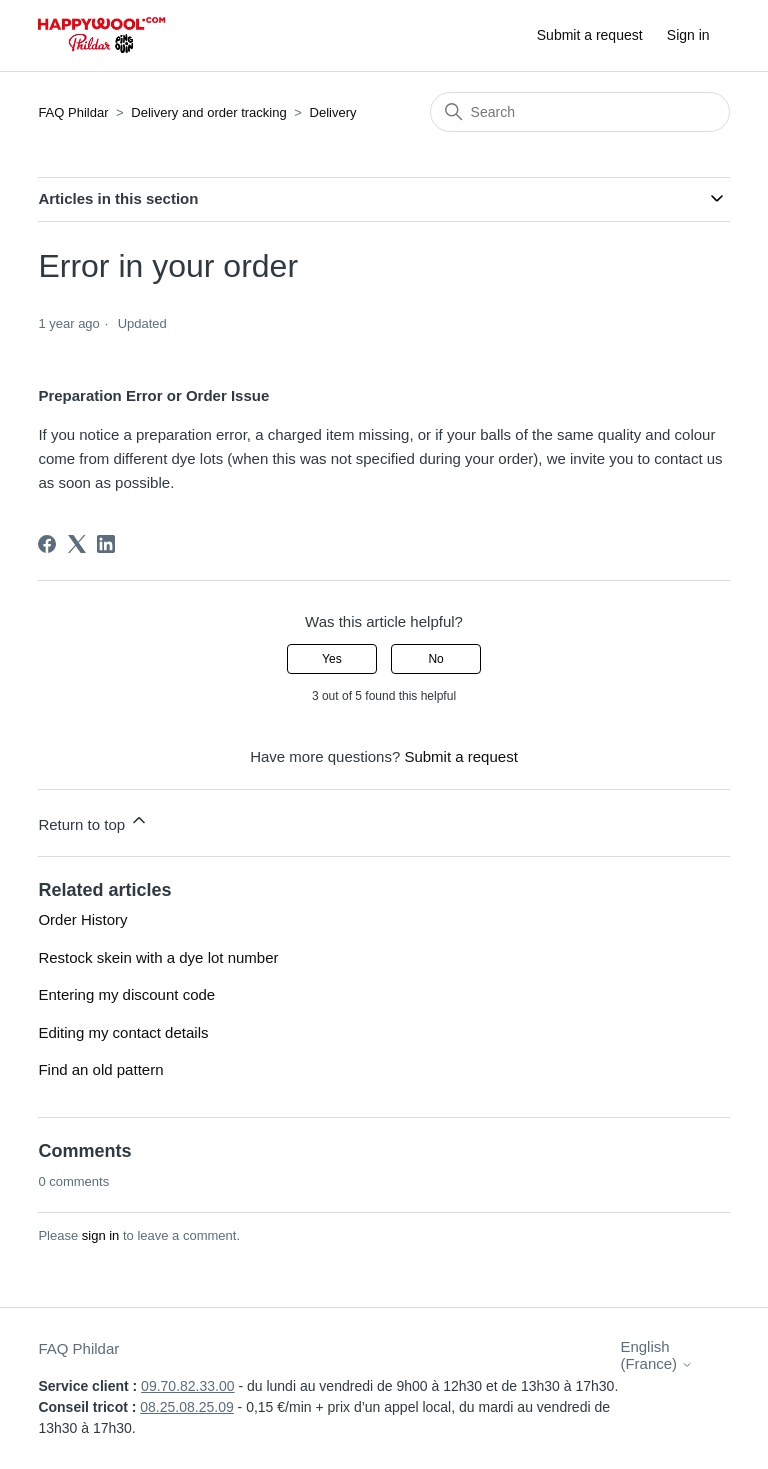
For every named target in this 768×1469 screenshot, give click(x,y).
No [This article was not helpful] (435, 659)
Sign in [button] (688, 35)
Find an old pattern (100, 1069)
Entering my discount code (126, 994)
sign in (101, 1235)
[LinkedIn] (106, 544)
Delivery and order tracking (208, 112)
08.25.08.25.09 (186, 1407)
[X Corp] (77, 544)
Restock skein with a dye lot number (158, 957)
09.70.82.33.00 (187, 1386)
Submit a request (590, 35)
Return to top (93, 821)
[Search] (580, 112)
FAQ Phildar (73, 112)
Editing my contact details (123, 1032)
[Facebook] (47, 544)
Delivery (333, 112)
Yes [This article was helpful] (332, 659)
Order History (82, 919)
